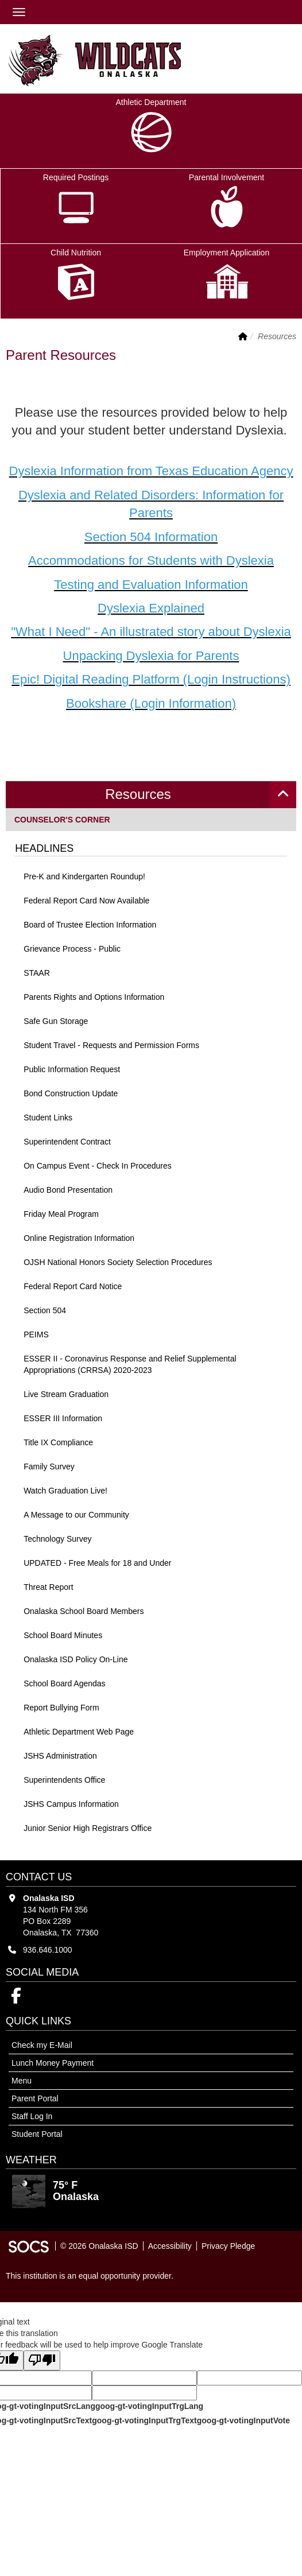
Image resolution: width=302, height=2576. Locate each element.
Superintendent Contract (67, 1141)
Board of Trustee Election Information (90, 924)
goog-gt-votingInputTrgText (144, 2420)
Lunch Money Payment (52, 2062)
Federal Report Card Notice (73, 1286)
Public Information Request (72, 1069)
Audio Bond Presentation (68, 1189)
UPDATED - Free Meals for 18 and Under (97, 1563)
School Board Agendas (64, 1683)
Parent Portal (35, 2098)
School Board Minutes (63, 1635)
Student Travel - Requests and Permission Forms (111, 1045)
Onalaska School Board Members (84, 1611)
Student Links (48, 1117)
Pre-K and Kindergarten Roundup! (84, 876)
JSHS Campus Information (71, 1804)
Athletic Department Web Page (79, 1731)
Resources (138, 794)
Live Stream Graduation (66, 1394)
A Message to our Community (76, 1514)
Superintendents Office (64, 1779)
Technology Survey (57, 1538)
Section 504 (45, 1310)
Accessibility (170, 2246)
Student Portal (37, 2134)
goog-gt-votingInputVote (243, 2420)
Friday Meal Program (61, 1214)
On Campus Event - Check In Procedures (98, 1165)
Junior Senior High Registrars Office (88, 1828)
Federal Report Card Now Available (86, 900)
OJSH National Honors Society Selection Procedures (118, 1262)
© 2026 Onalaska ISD (99, 2246)
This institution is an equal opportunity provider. (89, 2275)
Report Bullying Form (61, 1707)
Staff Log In (31, 2116)
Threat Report (48, 1587)
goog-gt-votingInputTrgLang (149, 2406)
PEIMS (36, 1334)
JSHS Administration (60, 1755)
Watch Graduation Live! (65, 1490)
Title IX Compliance (58, 1442)
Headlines (44, 848)
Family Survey (49, 1466)
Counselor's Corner (62, 818)
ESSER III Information (63, 1418)
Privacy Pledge (228, 2246)
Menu (21, 2080)
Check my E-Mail (41, 2045)
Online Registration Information (79, 1238)
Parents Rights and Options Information (94, 997)
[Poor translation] (42, 2360)
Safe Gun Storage (56, 1021)
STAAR (37, 972)
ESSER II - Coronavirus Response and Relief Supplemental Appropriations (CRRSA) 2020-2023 (130, 1364)
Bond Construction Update (71, 1093)
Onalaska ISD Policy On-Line (75, 1659)
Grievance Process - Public (72, 948)
